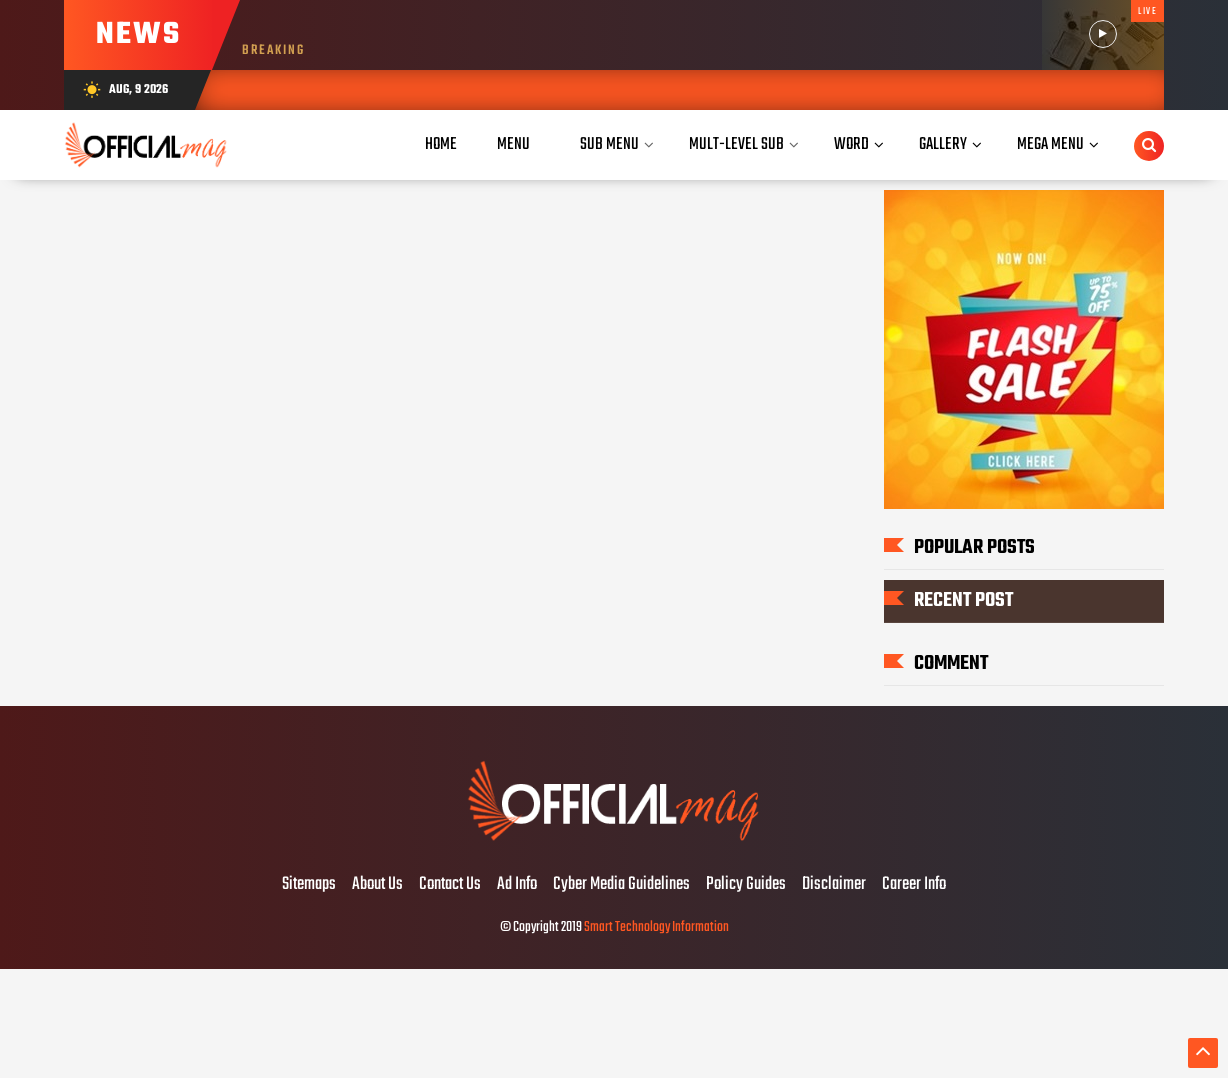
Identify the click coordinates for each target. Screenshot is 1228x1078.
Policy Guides (746, 885)
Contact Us (450, 885)
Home (441, 144)
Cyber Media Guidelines (621, 885)
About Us (377, 885)
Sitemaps (309, 885)
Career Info (914, 885)
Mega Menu (1050, 144)
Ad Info (517, 885)
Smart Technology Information (656, 927)
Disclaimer (834, 885)
